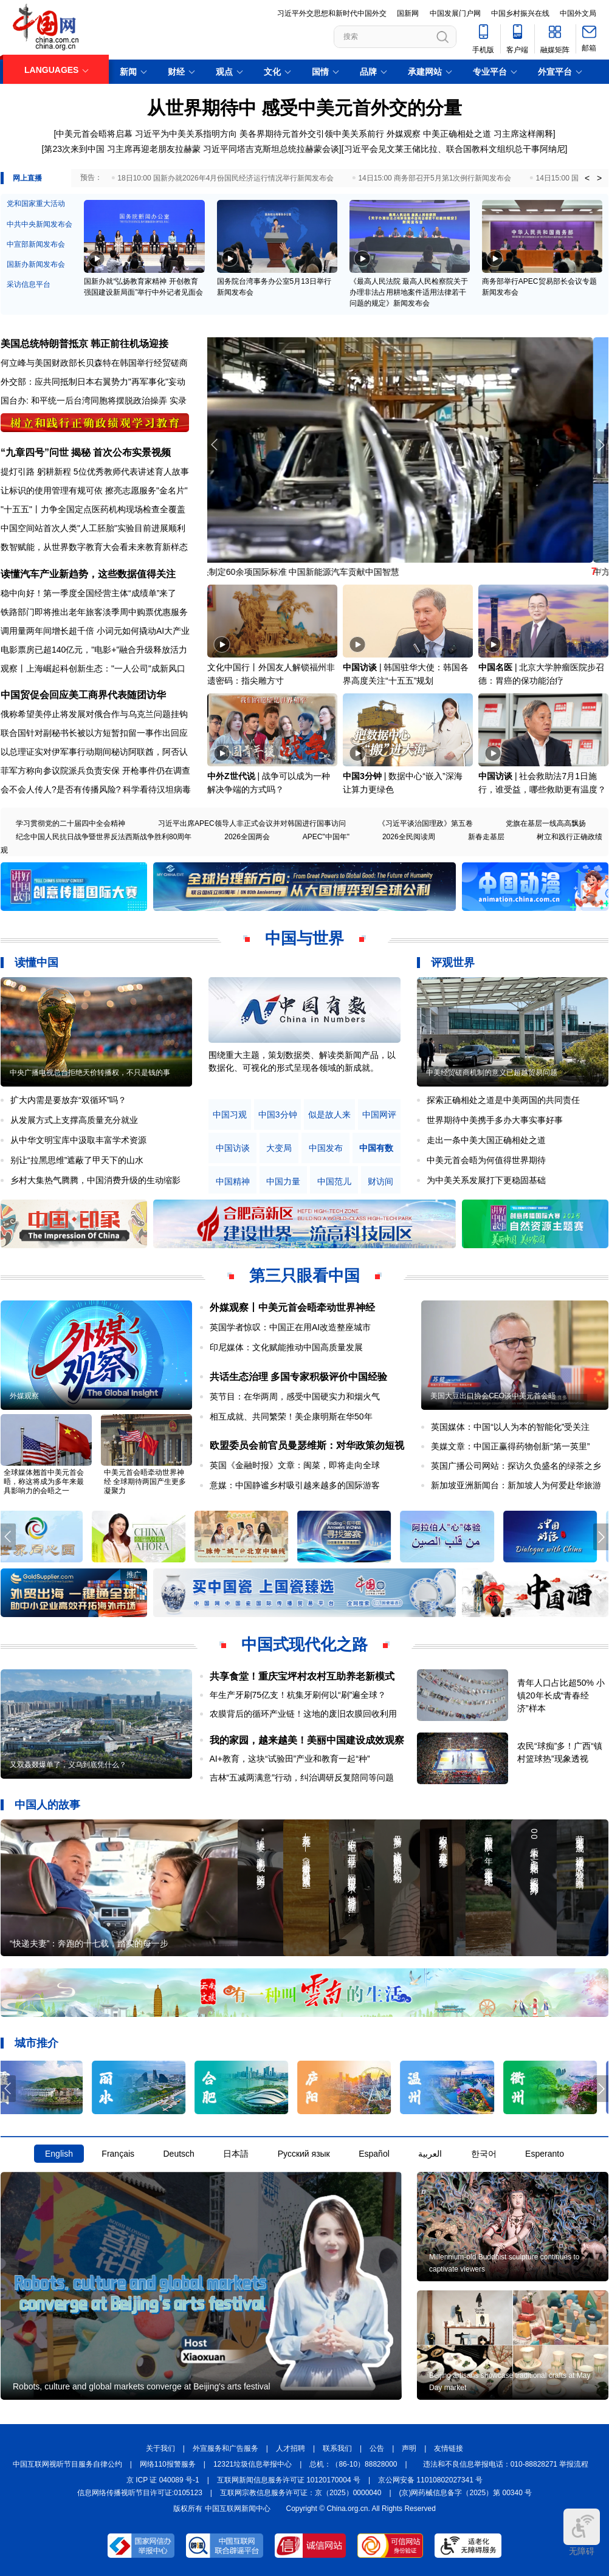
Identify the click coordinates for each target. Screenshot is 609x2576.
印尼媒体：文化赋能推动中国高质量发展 (286, 1347)
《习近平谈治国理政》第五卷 (425, 823)
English (59, 2154)
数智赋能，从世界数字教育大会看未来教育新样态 (94, 547)
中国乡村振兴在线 (520, 13)
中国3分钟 (362, 776)
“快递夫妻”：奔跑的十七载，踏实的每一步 (89, 1943)
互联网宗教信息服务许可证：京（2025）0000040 (300, 2492)
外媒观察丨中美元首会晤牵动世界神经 (292, 1307)
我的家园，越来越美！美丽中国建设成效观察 (307, 1740)
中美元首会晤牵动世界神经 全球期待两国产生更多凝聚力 (145, 1481)
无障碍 (581, 2532)
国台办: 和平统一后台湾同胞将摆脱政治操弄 (84, 400)
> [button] (599, 178)
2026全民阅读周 (408, 837)
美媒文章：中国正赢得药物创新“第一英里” (510, 1446)
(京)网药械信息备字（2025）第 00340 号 (465, 2492)
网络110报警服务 (168, 2464)
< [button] (587, 178)
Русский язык (304, 2154)
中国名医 (495, 667)
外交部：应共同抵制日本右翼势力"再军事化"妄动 (93, 381)
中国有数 (376, 1148)
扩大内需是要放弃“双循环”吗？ (68, 1100)
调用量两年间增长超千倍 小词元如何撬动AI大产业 (95, 631)
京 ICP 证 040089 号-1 (162, 2480)
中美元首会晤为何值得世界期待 (486, 1160)
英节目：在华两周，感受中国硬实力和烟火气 (295, 1396)
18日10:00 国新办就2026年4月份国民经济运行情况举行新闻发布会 (225, 178)
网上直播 (27, 178)
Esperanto (544, 2154)
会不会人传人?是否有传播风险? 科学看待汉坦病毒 (96, 789)
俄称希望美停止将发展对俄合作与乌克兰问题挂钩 (94, 714)
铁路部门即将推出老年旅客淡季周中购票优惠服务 (94, 612)
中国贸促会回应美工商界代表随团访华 (83, 695)
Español (374, 2154)
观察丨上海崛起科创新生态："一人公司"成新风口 (93, 668)
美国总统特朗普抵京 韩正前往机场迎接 (84, 343)
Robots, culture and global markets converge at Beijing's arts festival (141, 2386)
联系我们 (337, 2448)
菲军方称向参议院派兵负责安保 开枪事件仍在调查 (95, 770)
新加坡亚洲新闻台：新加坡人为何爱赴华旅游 (516, 1485)
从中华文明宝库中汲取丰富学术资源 (78, 1140)
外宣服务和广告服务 (225, 2448)
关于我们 (160, 2448)
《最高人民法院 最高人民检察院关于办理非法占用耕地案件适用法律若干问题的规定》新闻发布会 (408, 292)
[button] (600, 444)
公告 (377, 2448)
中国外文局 (578, 13)
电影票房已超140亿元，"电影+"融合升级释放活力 (94, 649)
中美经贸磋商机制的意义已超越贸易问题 (491, 1072)
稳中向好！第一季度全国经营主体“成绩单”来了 (88, 593)
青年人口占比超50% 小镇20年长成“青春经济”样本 (561, 1695)
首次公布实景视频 (132, 452)
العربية (430, 2154)
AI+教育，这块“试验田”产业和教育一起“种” (290, 1759)
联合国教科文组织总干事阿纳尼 (505, 149)
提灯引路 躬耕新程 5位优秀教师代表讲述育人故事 (95, 471)
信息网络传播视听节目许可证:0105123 (139, 2492)
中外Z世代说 (231, 776)
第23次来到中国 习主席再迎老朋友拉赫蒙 (122, 149)
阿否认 (175, 752)
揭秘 (81, 452)
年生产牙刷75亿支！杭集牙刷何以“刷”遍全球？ (298, 1695)
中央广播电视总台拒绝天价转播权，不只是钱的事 (90, 1072)
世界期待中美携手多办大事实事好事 (495, 1120)
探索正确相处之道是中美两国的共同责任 (503, 1100)
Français (118, 2154)
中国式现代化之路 (304, 1644)
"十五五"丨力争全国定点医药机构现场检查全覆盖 (93, 509)
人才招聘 (290, 2448)
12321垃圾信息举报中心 (252, 2464)
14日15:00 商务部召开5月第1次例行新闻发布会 (434, 178)
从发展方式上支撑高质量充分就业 (74, 1120)
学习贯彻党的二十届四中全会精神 (70, 823)
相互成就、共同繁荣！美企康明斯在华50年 (291, 1416)
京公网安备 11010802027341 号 (430, 2480)
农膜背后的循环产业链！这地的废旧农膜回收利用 (303, 1714)
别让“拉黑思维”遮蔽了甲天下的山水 (76, 1160)
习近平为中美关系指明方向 (186, 134)
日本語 (236, 2154)
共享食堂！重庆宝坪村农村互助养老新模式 (302, 1676)
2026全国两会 (247, 837)
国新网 (408, 13)
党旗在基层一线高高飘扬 (546, 823)
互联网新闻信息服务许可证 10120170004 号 (288, 2480)
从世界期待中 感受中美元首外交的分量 (304, 108)
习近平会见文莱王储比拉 (391, 149)
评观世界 (453, 963)
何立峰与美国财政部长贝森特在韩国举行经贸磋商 (94, 363)
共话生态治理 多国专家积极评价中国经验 (298, 1377)
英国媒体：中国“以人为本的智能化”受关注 (510, 1427)
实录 (178, 400)
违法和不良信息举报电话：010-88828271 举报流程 (506, 2464)
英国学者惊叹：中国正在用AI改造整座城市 (290, 1327)
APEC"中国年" (326, 837)
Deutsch (178, 2154)
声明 (409, 2448)
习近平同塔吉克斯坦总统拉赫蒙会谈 (271, 149)
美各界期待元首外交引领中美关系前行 (311, 134)
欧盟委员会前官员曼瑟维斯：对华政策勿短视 (307, 1445)
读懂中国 (36, 963)
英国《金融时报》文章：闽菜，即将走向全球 (295, 1465)
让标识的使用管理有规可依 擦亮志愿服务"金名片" (94, 490)
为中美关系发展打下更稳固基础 (486, 1180)
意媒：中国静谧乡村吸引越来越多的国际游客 (295, 1485)
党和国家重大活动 (36, 203)
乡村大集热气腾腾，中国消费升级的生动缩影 (95, 1180)
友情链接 (448, 2448)
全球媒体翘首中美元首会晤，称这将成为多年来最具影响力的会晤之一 (44, 1481)
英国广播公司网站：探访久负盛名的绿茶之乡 (516, 1466)
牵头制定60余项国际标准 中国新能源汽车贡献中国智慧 (311, 572)
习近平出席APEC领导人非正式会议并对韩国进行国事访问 (252, 823)
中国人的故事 (47, 1805)
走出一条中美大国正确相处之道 (486, 1140)
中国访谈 (360, 667)
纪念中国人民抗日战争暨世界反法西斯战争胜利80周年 (103, 837)
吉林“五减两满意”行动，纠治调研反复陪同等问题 (302, 1777)
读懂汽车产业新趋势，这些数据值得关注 (88, 574)
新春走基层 (486, 837)
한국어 (484, 2154)
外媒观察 (404, 134)
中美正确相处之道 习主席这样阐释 (488, 134)
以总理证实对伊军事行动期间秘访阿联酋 (77, 752)
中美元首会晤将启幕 (94, 134)
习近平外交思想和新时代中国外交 (332, 13)
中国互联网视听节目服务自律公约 (67, 2464)
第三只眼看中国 (304, 1275)
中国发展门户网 (455, 13)
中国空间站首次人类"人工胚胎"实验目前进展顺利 (93, 528)
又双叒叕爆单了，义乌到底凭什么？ (68, 1764)
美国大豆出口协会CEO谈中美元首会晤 (493, 1396)
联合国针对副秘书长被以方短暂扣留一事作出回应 (94, 733)
